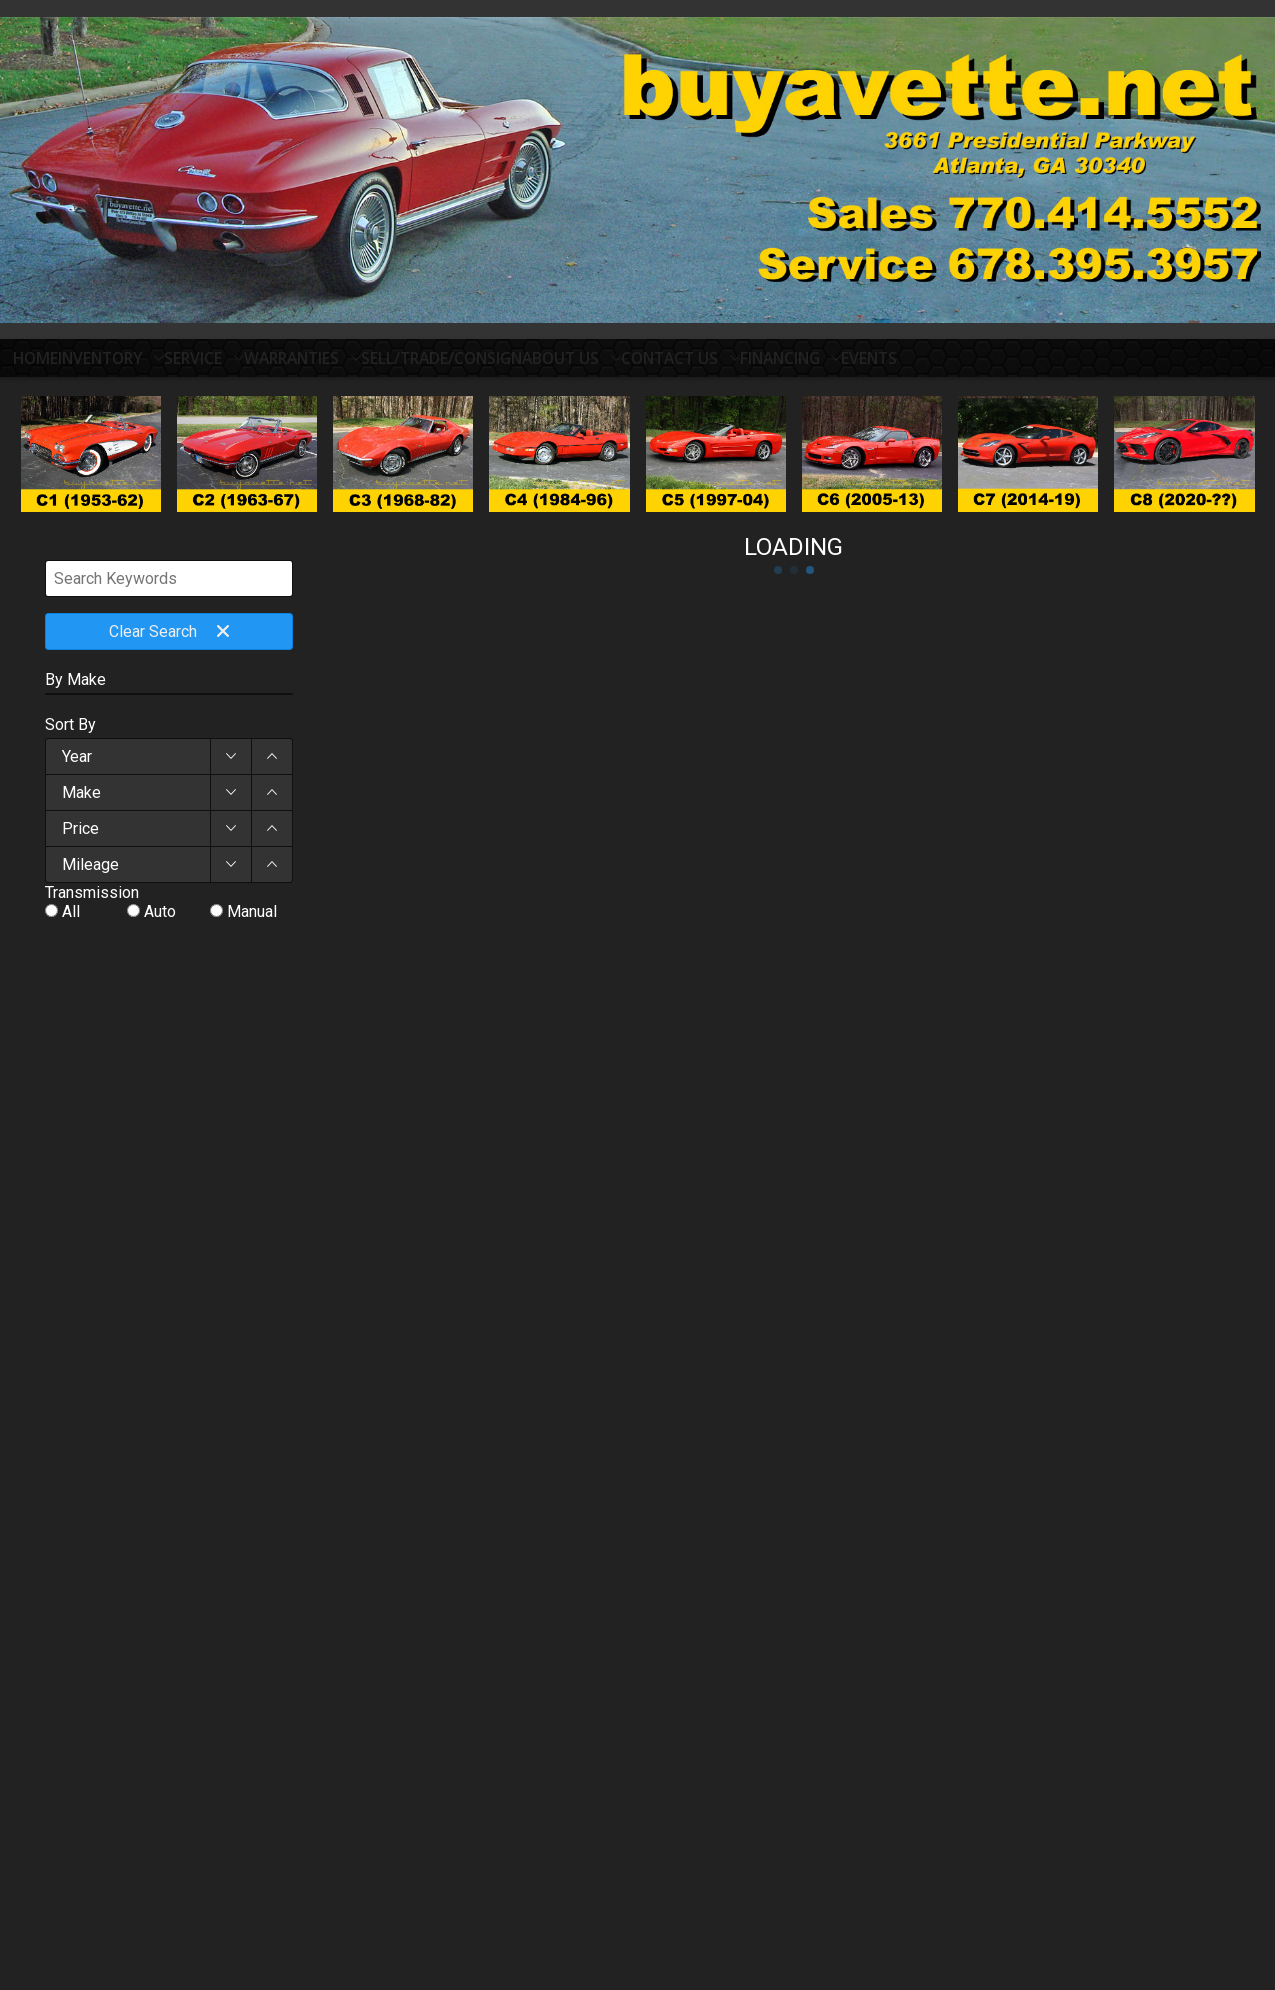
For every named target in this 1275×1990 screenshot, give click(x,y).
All (71, 919)
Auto (160, 919)
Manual (252, 919)
